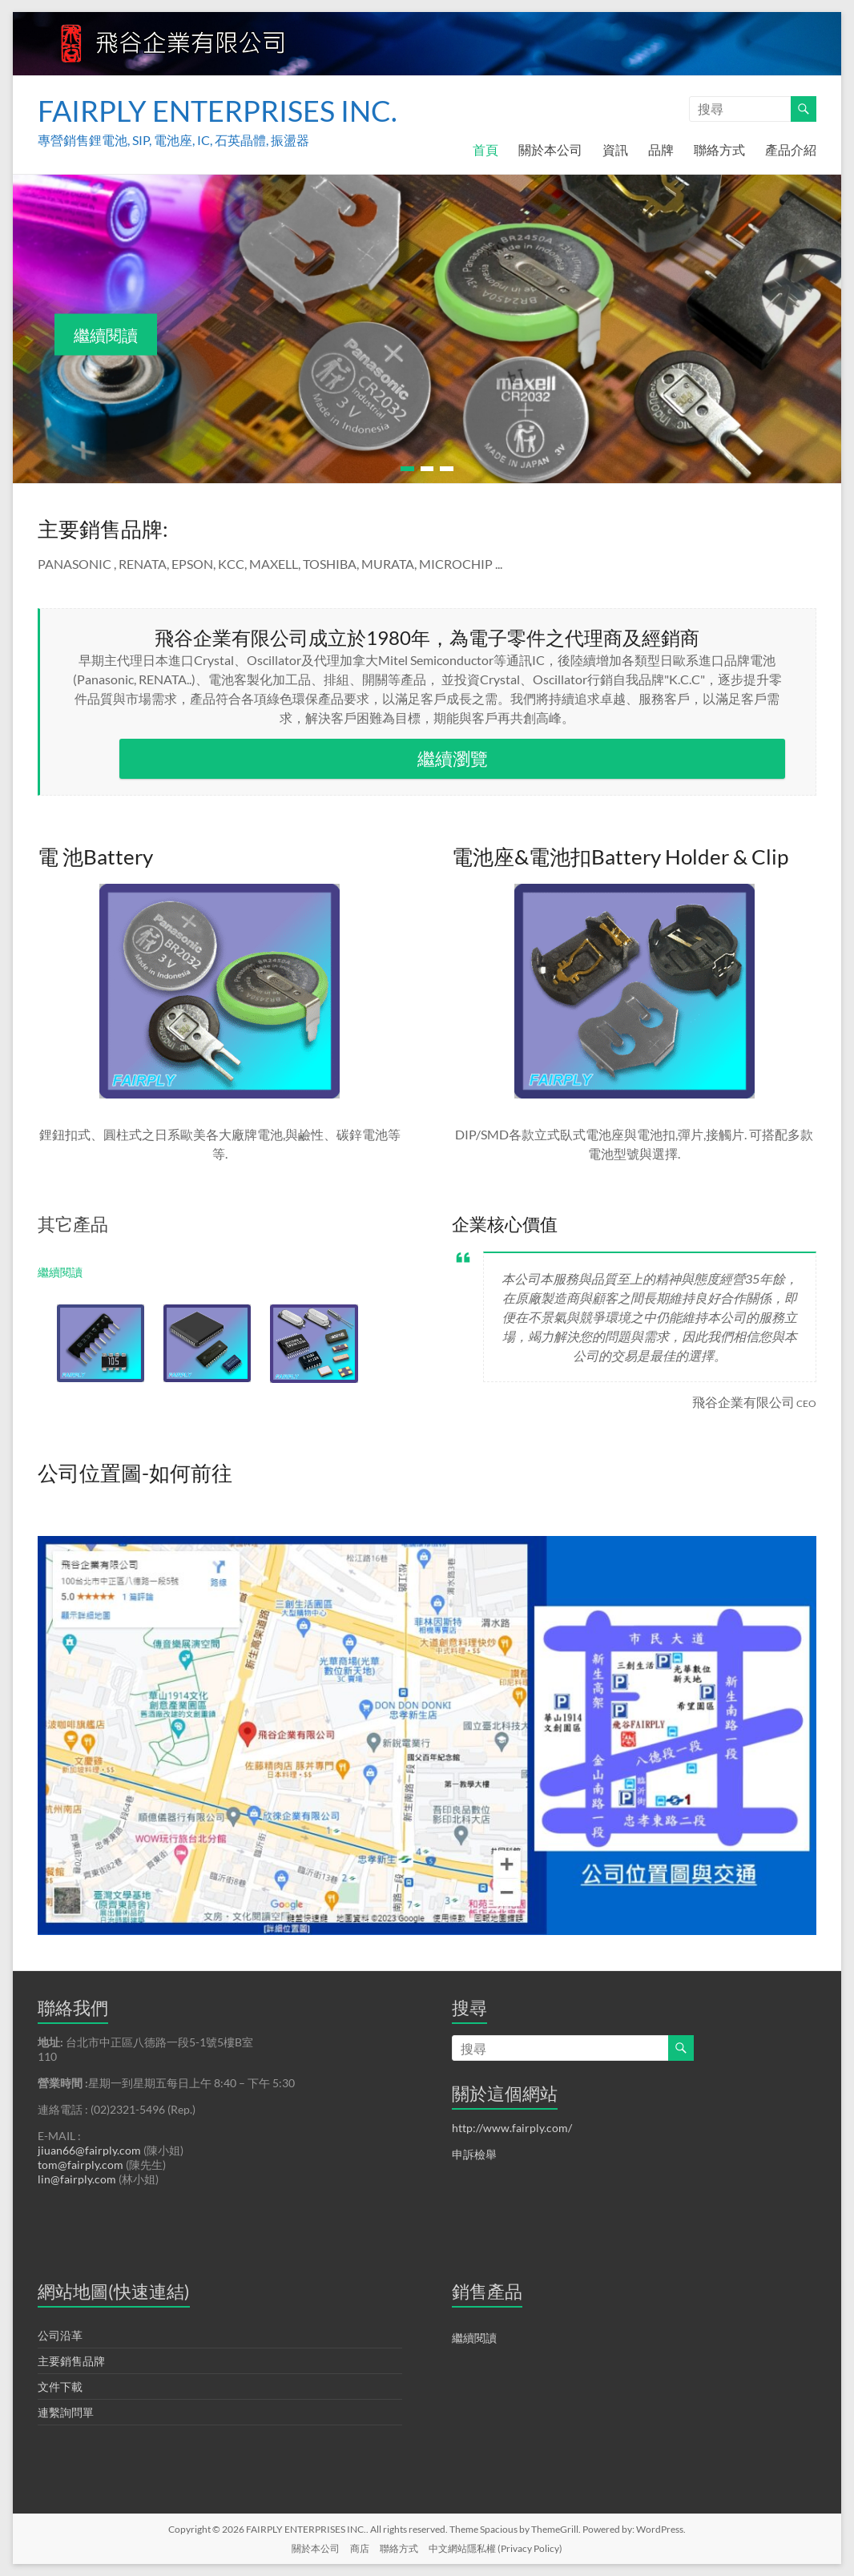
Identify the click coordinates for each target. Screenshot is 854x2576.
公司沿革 (60, 2335)
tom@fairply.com (80, 2164)
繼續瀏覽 (452, 758)
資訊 (615, 149)
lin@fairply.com (77, 2179)
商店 (359, 2548)
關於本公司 (550, 149)
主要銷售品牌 (71, 2361)
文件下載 (60, 2386)
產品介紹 (790, 149)
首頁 (485, 149)
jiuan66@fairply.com (89, 2150)
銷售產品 (487, 2291)
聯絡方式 (719, 149)
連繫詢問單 (66, 2412)
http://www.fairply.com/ (512, 2128)
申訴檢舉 (474, 2154)
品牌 (661, 149)
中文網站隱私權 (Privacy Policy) (495, 2548)
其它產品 (73, 1224)
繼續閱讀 (106, 335)
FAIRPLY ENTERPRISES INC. (217, 110)
